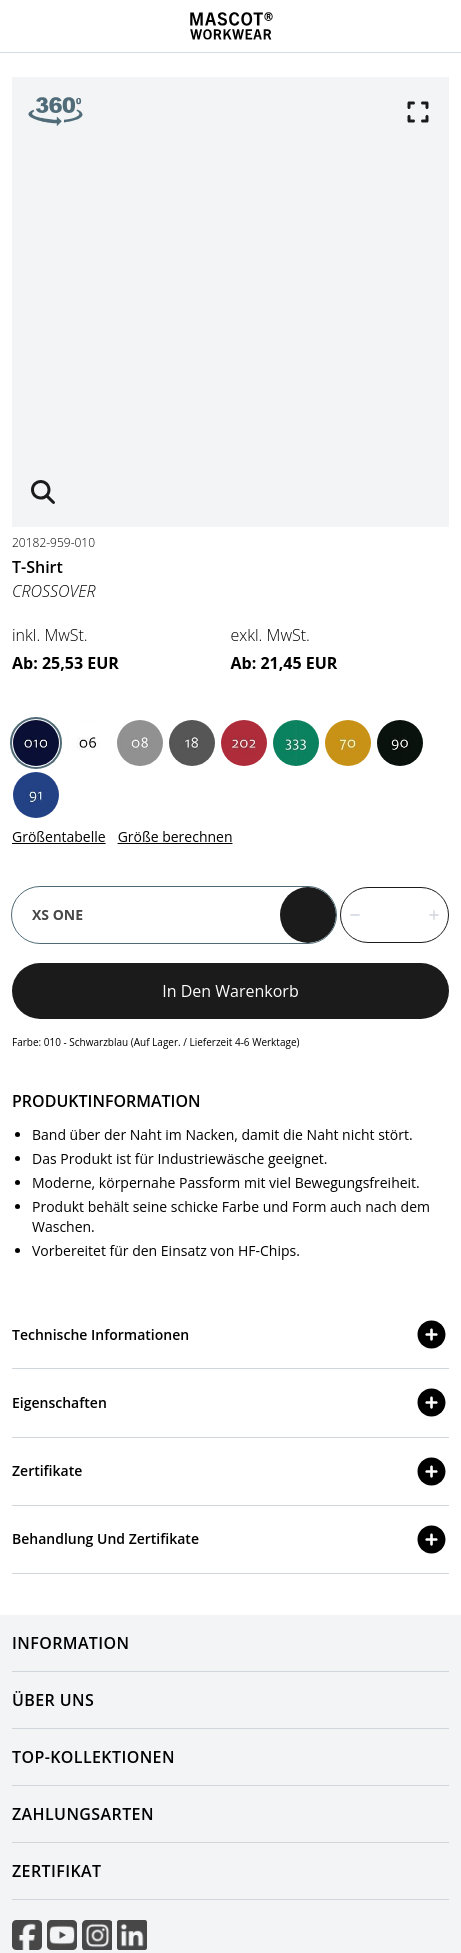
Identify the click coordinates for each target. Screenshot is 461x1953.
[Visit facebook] (27, 1935)
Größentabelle (59, 836)
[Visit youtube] (62, 1935)
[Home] (231, 26)
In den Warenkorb (230, 991)
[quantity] (394, 915)
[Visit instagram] (97, 1935)
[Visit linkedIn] (132, 1935)
